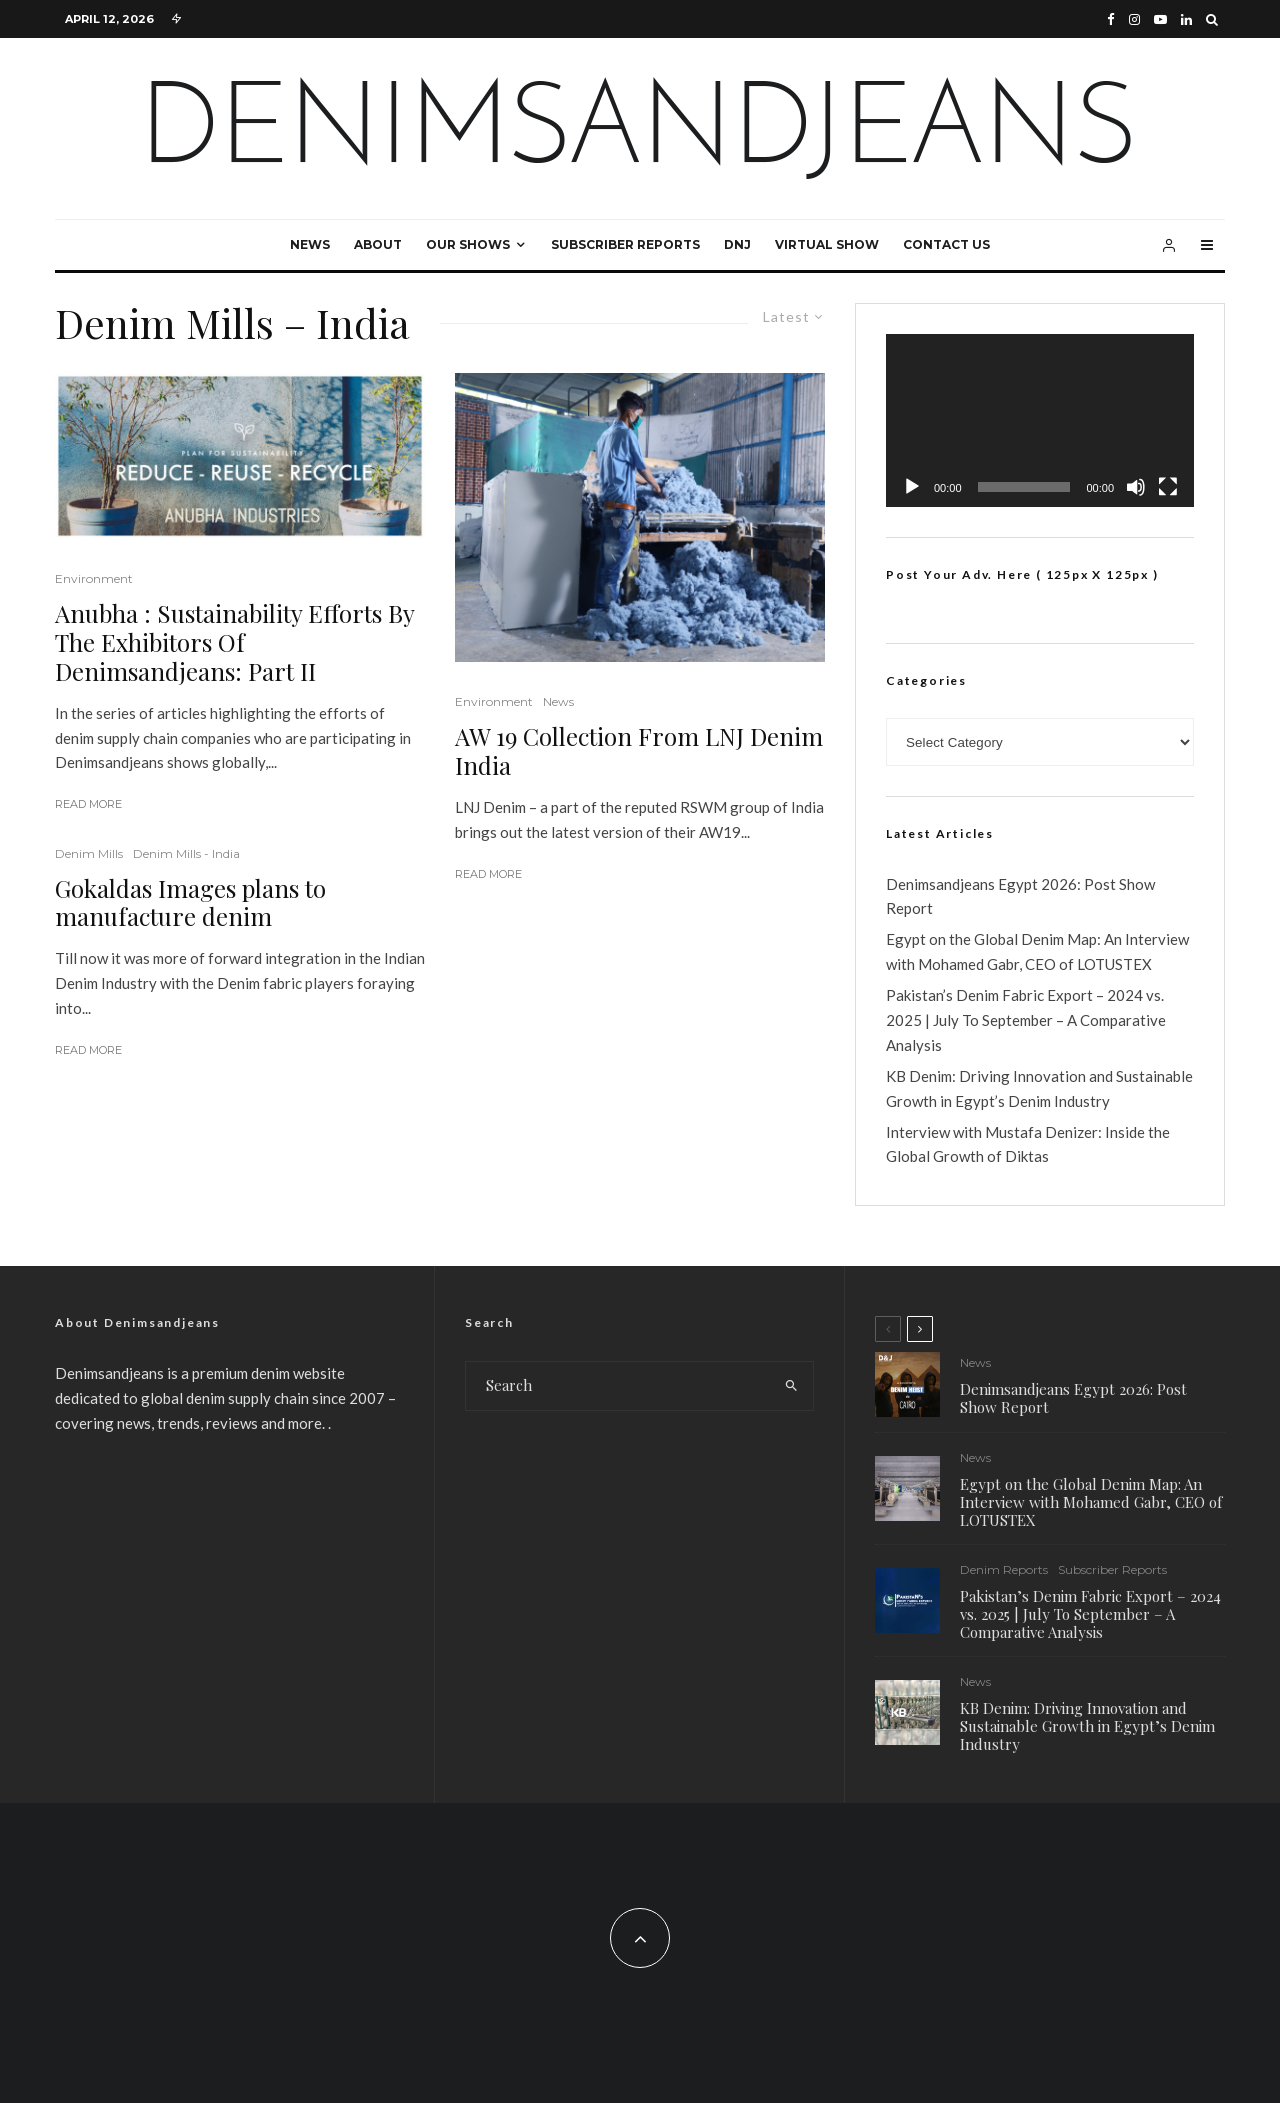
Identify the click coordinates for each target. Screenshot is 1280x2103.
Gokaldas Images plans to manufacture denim (190, 903)
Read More (88, 804)
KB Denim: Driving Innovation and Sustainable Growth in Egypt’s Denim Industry (1087, 1732)
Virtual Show (827, 244)
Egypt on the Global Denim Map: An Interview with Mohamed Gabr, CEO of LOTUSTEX (1091, 1502)
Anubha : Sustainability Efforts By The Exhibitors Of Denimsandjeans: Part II (234, 642)
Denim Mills (89, 853)
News (310, 244)
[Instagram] (1134, 19)
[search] (791, 1386)
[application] (1040, 420)
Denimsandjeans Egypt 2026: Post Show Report (1073, 1398)
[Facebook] (1111, 19)
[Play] (912, 487)
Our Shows (468, 244)
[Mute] (1136, 487)
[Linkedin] (1186, 19)
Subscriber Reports (625, 244)
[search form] (618, 1386)
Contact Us (946, 244)
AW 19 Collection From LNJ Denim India (639, 751)
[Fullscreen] (1168, 487)
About (378, 244)
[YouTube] (1160, 19)
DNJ (737, 244)
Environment (94, 578)
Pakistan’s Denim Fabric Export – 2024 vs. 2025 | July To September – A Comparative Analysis (1026, 1020)
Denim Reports (1004, 1571)
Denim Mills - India (186, 853)
